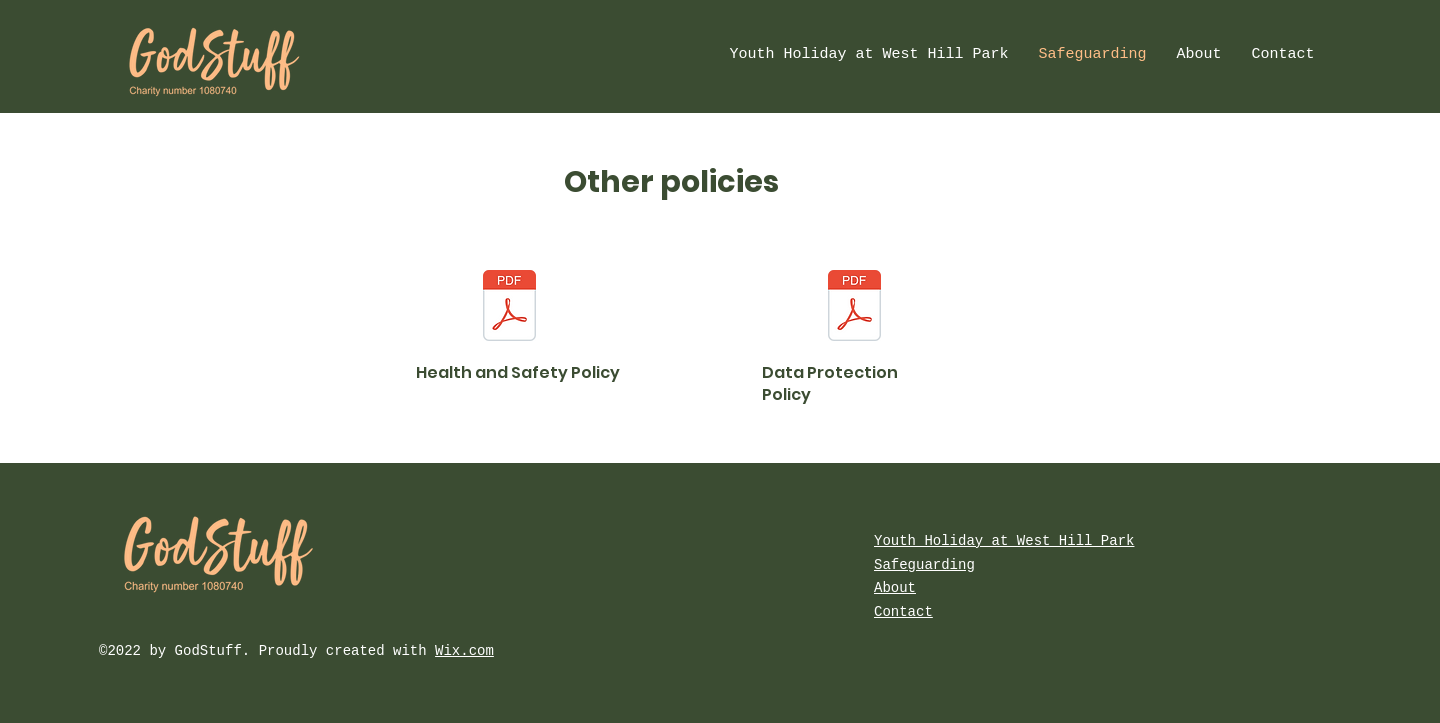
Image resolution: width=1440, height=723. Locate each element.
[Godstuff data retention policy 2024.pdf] (854, 307)
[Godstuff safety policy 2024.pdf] (509, 307)
